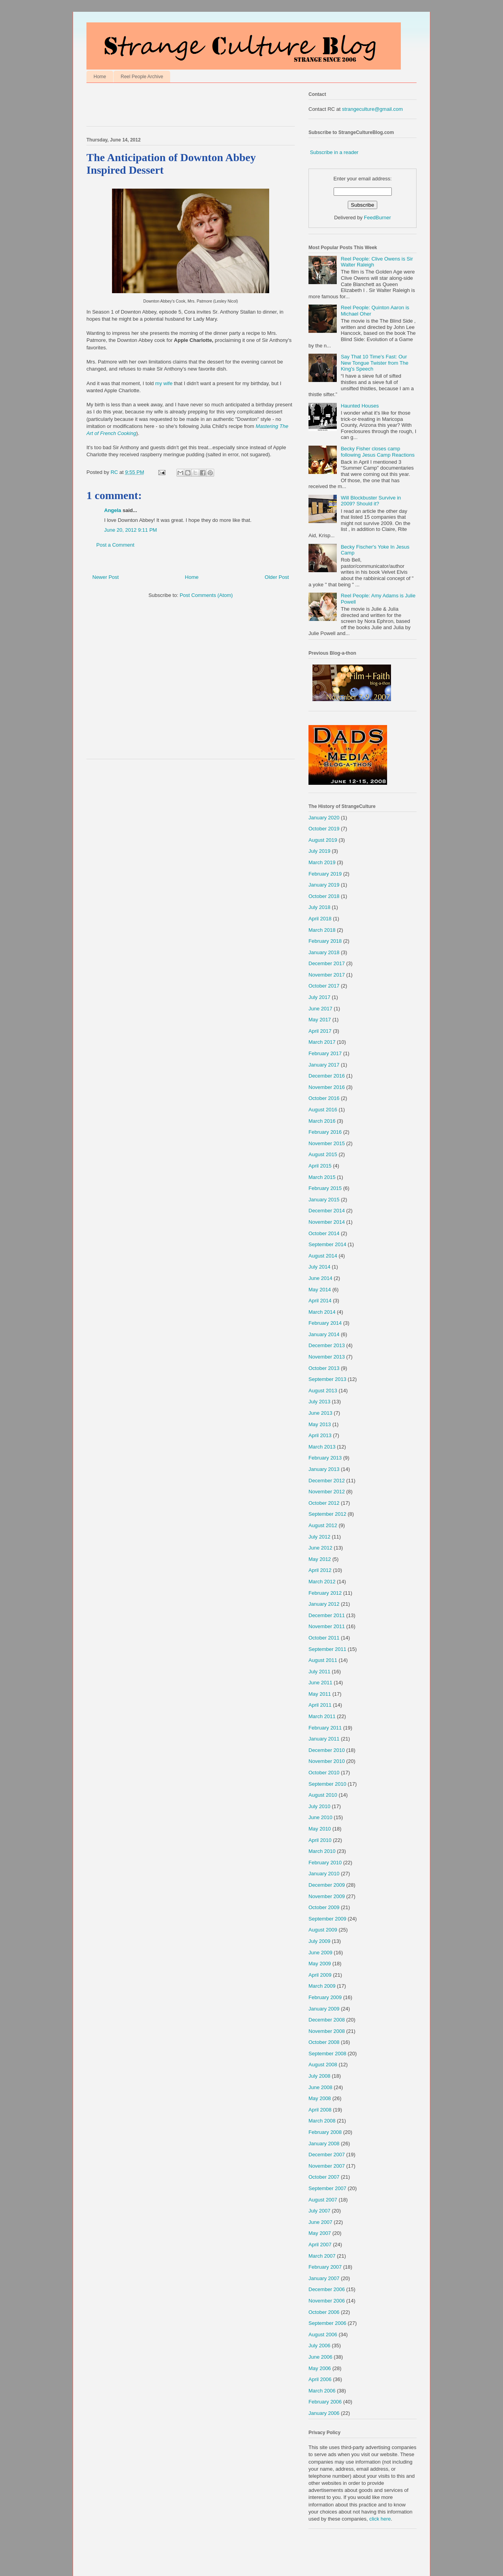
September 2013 (327, 1379)
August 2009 (322, 1930)
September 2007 (327, 2188)
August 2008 (322, 2064)
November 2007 (326, 2166)
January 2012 (324, 1604)
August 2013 (322, 1391)
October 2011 (324, 1638)
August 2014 (322, 1256)
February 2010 (325, 1862)
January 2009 (324, 2009)
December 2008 (326, 2020)
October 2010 (324, 1772)
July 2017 (319, 997)
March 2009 (322, 1986)
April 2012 (320, 1570)
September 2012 (327, 1514)
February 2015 (325, 1188)
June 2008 (320, 2087)
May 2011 (319, 1694)
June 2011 (320, 1683)
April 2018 (320, 919)
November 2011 (326, 1626)
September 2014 (327, 1244)
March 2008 (322, 2121)
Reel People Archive (142, 76)
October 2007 (324, 2177)
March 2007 (322, 2256)
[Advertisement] (178, 106)
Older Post (277, 577)
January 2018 (324, 952)
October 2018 (324, 896)
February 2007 (325, 2267)
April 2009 (320, 1975)
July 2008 (319, 2076)
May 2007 (319, 2233)
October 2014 (324, 1233)
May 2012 (319, 1559)
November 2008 (326, 2031)
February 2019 (325, 874)
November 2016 (326, 1087)
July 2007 (319, 2211)
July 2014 (319, 1267)
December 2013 (326, 1345)
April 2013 (320, 1435)
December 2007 (326, 2154)
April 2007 (320, 2244)
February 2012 (325, 1593)
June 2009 (320, 1952)
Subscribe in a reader (334, 152)
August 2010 (322, 1795)
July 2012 (319, 1537)
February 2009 (325, 1997)
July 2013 (319, 1402)
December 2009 (326, 1885)
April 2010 (320, 1840)
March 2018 (322, 930)
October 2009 (324, 1907)
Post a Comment (115, 545)
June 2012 (320, 1548)
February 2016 (325, 1132)
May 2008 (319, 2098)
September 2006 (327, 2323)
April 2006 (320, 2379)
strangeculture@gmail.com (372, 109)
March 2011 (322, 1716)
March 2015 (322, 1177)
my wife (164, 383)
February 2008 (325, 2132)
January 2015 (324, 1200)
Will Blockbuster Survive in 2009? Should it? (371, 501)
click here (380, 2519)
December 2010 (326, 1750)
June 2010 (320, 1817)
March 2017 (322, 1042)
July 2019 (319, 851)
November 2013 (326, 1357)
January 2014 (324, 1334)
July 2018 (319, 907)
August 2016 (322, 1110)
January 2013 (324, 1469)
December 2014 (326, 1211)
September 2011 (327, 1649)
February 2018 (325, 941)
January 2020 (324, 818)
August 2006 (322, 2334)
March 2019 (322, 862)
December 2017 (326, 963)
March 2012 (322, 1582)
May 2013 (319, 1424)
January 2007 (324, 2278)
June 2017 (320, 1009)
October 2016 (324, 1098)
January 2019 (324, 885)
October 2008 (324, 2042)
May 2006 (319, 2368)
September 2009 (327, 1919)
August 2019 (322, 840)
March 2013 (322, 1447)
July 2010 (319, 1806)
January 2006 (324, 2413)
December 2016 (326, 1076)
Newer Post (105, 577)
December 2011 (326, 1615)
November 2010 (326, 1761)
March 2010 (322, 1851)
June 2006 (320, 2357)
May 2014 (319, 1290)
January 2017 (324, 1065)
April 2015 (320, 1166)
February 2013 (325, 1458)
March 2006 (322, 2391)
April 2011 (320, 1705)
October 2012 (324, 1503)
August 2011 (322, 1660)
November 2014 (326, 1222)
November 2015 (326, 1143)
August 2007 (322, 2200)
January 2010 (324, 1873)
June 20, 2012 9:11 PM (130, 530)
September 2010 (327, 1784)
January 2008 (324, 2143)
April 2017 (320, 1031)
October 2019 (324, 829)
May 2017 (319, 1020)
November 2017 (326, 975)
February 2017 (325, 1053)
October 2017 (324, 986)
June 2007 (320, 2222)
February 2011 (325, 1728)
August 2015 (322, 1154)
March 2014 (322, 1312)
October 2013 (324, 1368)
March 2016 (322, 1121)
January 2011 (324, 1739)
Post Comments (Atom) (206, 595)
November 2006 (326, 2301)
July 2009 (319, 1941)
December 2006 (326, 2289)
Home (100, 76)
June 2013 (320, 1413)
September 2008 (327, 2053)
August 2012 (322, 1525)
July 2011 (319, 1671)
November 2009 (326, 1896)
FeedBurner (377, 217)
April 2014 (320, 1301)
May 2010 (319, 1829)
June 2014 (320, 1278)
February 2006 (325, 2402)
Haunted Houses (360, 406)
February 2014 (325, 1323)
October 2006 (324, 2312)
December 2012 (326, 1481)
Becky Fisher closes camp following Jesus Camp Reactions (378, 452)
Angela (112, 510)
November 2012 (326, 1492)
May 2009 (319, 1963)
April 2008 (320, 2110)
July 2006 (319, 2345)
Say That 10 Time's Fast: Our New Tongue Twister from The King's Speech (374, 363)
